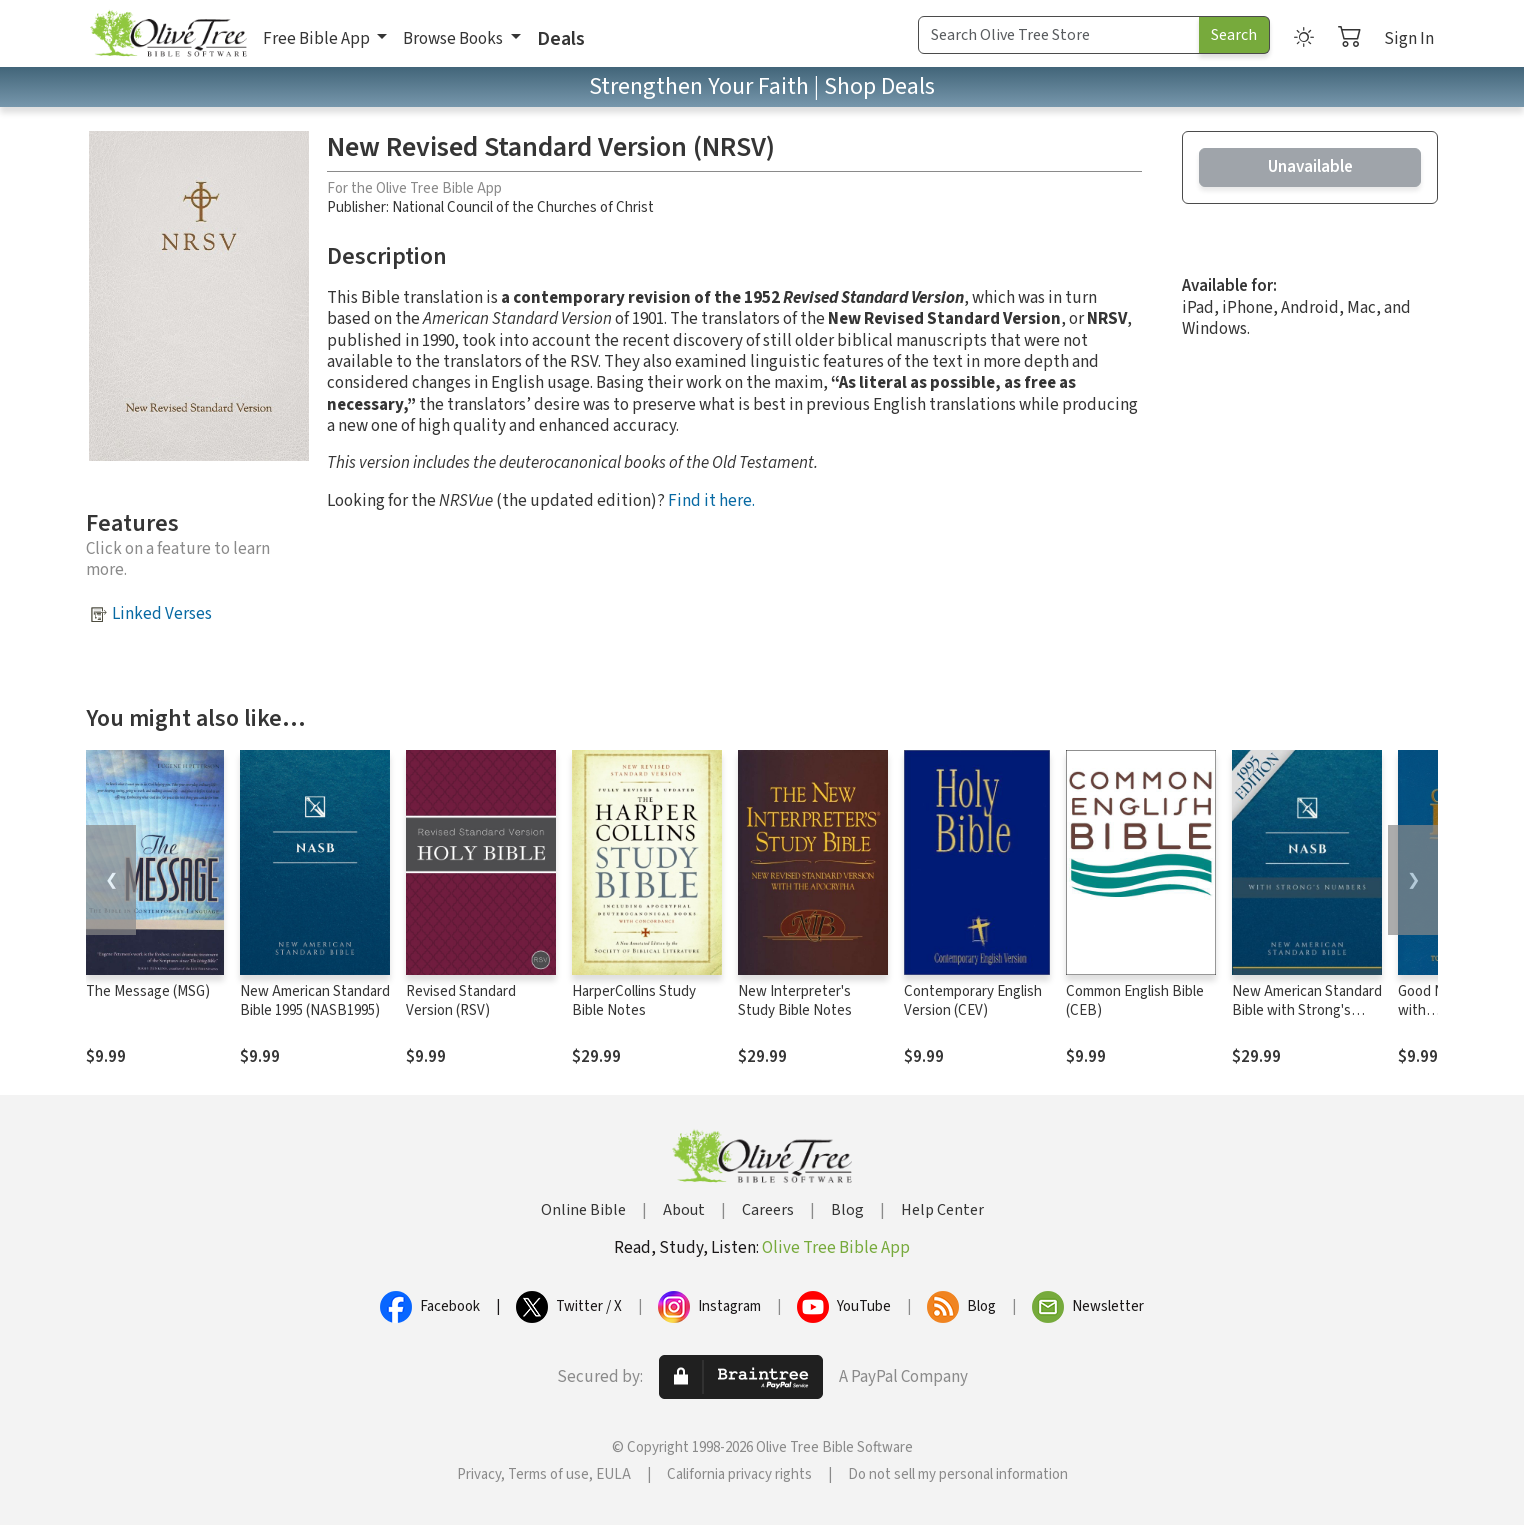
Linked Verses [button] (162, 614)
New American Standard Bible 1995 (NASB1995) (315, 1001)
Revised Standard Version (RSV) (461, 1001)
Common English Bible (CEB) (1135, 1001)
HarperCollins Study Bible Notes (634, 1001)
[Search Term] (1059, 35)
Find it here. (711, 501)
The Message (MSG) (148, 991)
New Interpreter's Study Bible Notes (795, 1001)
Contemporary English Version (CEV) (973, 1001)
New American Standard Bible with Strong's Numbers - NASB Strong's (1307, 1020)
